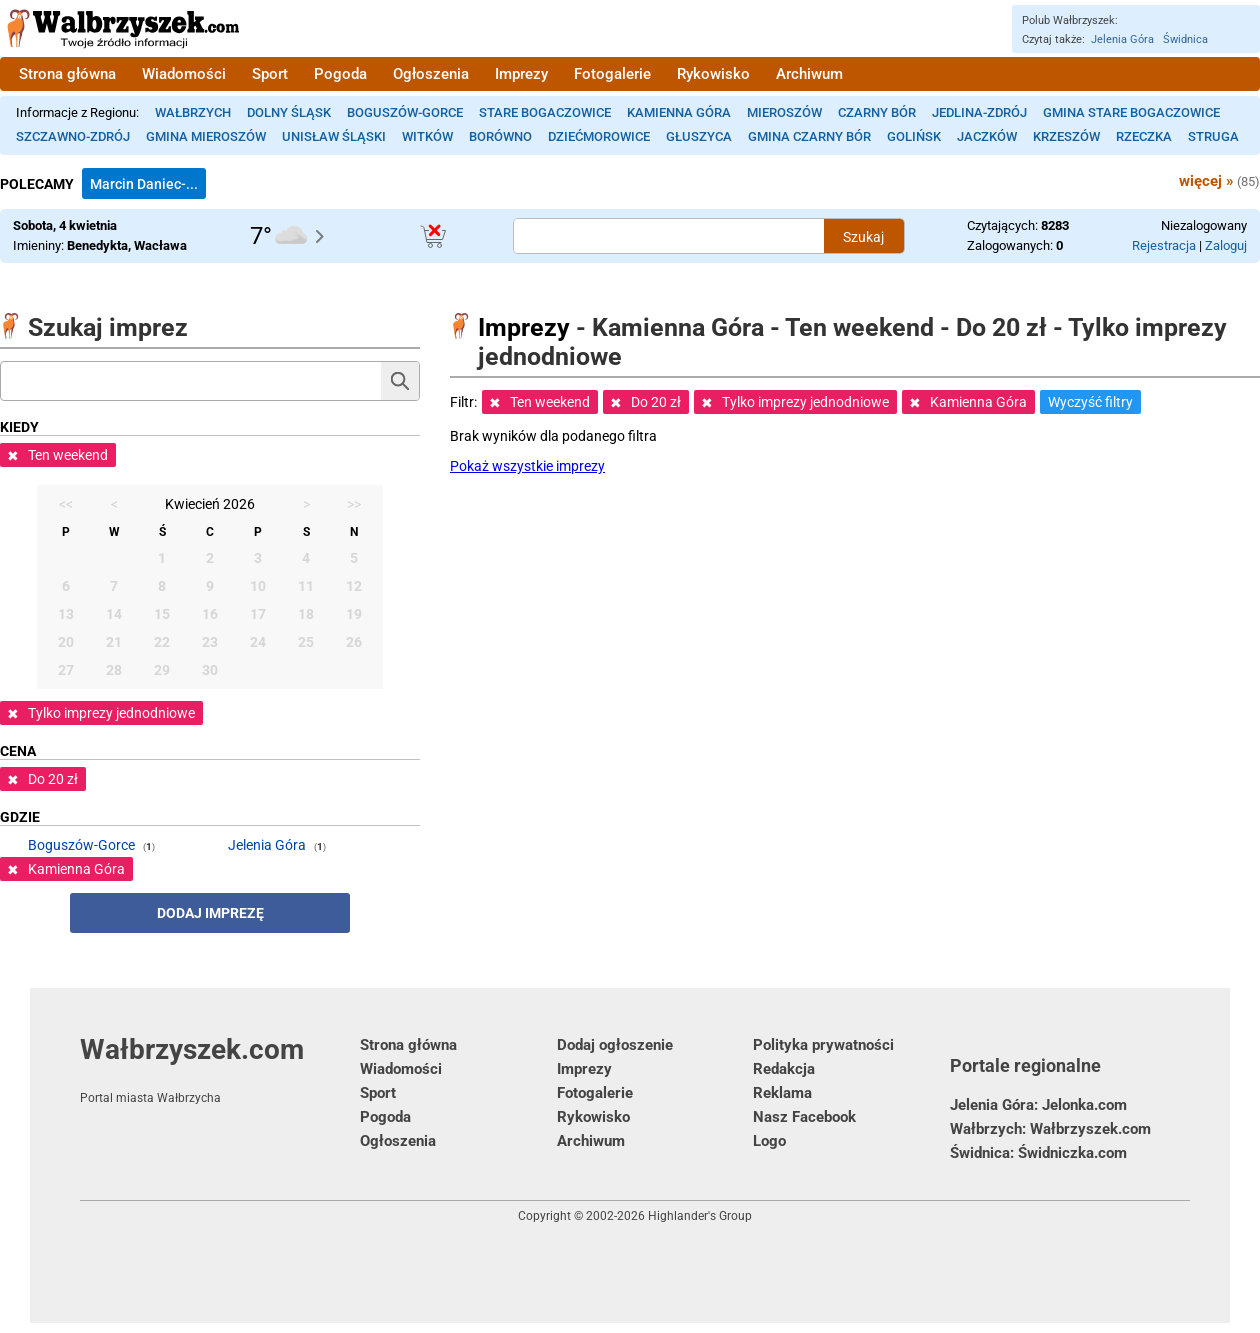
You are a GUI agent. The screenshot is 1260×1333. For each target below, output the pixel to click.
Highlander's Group (700, 1216)
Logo (769, 1141)
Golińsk (914, 136)
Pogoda (340, 74)
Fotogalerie (612, 74)
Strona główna (67, 74)
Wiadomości (184, 74)
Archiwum (809, 74)
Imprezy (521, 74)
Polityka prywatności (823, 1045)
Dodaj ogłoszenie (615, 1045)
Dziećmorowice (599, 136)
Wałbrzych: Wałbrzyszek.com (1050, 1129)
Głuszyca (699, 136)
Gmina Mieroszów (206, 136)
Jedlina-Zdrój (979, 112)
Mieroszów (784, 112)
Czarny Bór (877, 112)
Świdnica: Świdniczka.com (1038, 1153)
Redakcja (784, 1069)
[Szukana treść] (669, 236)
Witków (427, 136)
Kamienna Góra (679, 112)
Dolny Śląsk (289, 112)
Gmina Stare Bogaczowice (1131, 112)
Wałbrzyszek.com (220, 1069)
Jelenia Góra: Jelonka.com (1038, 1105)
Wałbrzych (193, 112)
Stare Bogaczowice (545, 112)
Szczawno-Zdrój (73, 136)
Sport (270, 74)
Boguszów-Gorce (405, 112)
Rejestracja (1164, 245)
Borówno (500, 136)
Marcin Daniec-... (144, 184)
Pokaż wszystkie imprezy (527, 466)
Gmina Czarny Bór (809, 136)
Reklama (782, 1093)
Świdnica (1185, 39)
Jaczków (987, 136)
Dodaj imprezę (210, 913)
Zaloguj (1226, 245)
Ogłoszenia (431, 74)
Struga (1213, 136)
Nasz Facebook (804, 1117)
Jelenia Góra (1122, 39)
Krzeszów (1066, 136)
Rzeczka (1144, 136)
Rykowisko (713, 74)
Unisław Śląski (334, 136)
